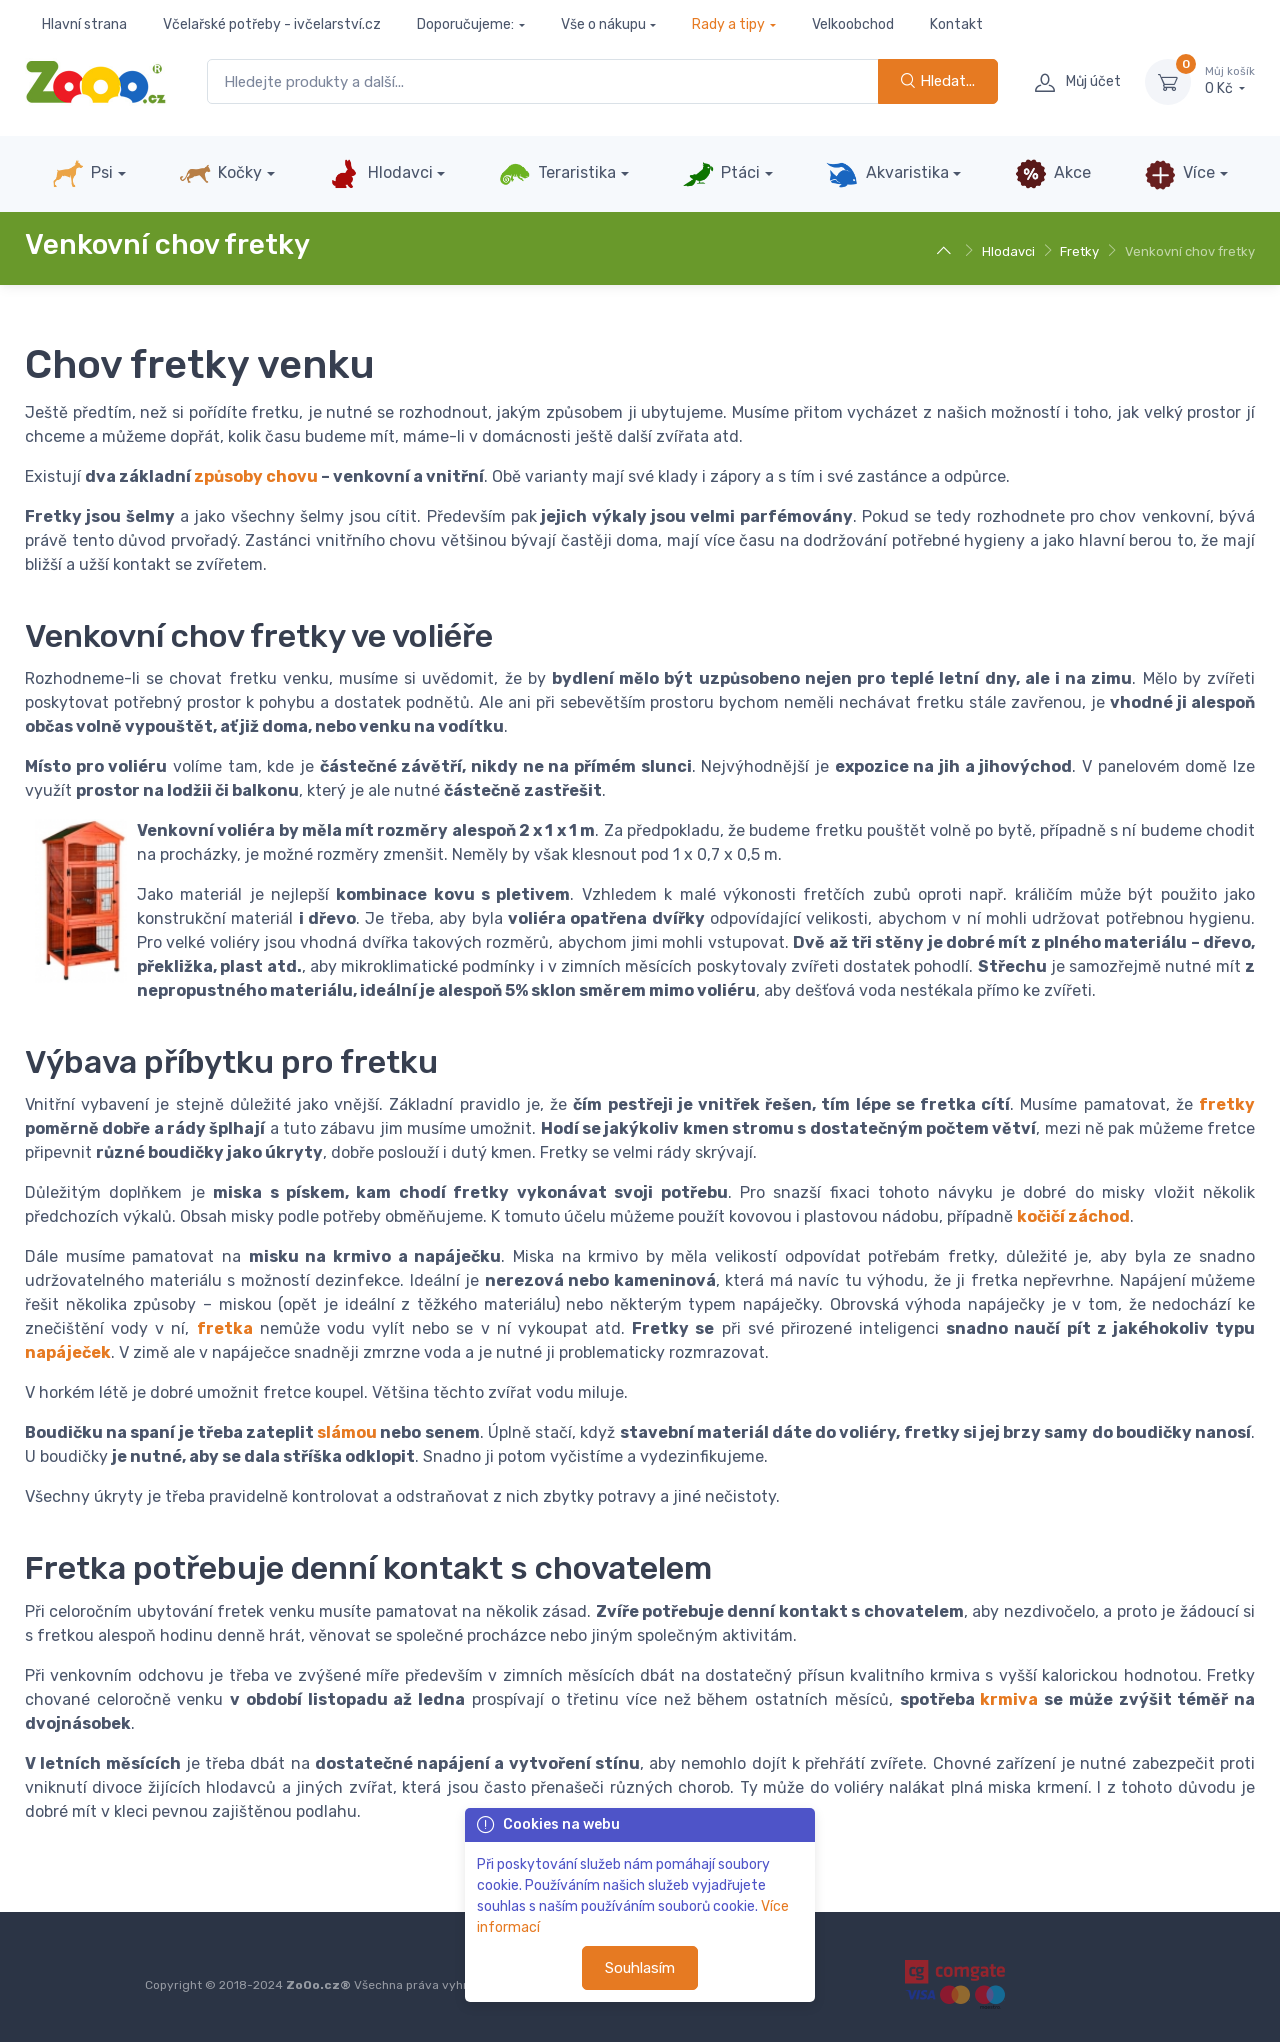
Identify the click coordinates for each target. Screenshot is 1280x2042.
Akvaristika (887, 174)
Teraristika (557, 174)
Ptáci (721, 174)
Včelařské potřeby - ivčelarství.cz (272, 24)
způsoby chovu (256, 476)
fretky (1227, 1104)
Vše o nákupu (603, 24)
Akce (1053, 174)
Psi (82, 174)
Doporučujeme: (465, 24)
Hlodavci (380, 174)
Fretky (1079, 251)
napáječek (68, 1352)
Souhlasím (640, 1968)
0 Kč (1230, 81)
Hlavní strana (84, 24)
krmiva (1009, 1699)
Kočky (220, 174)
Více (1179, 174)
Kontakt (956, 24)
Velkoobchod (853, 24)
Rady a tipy (728, 24)
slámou (347, 1432)
